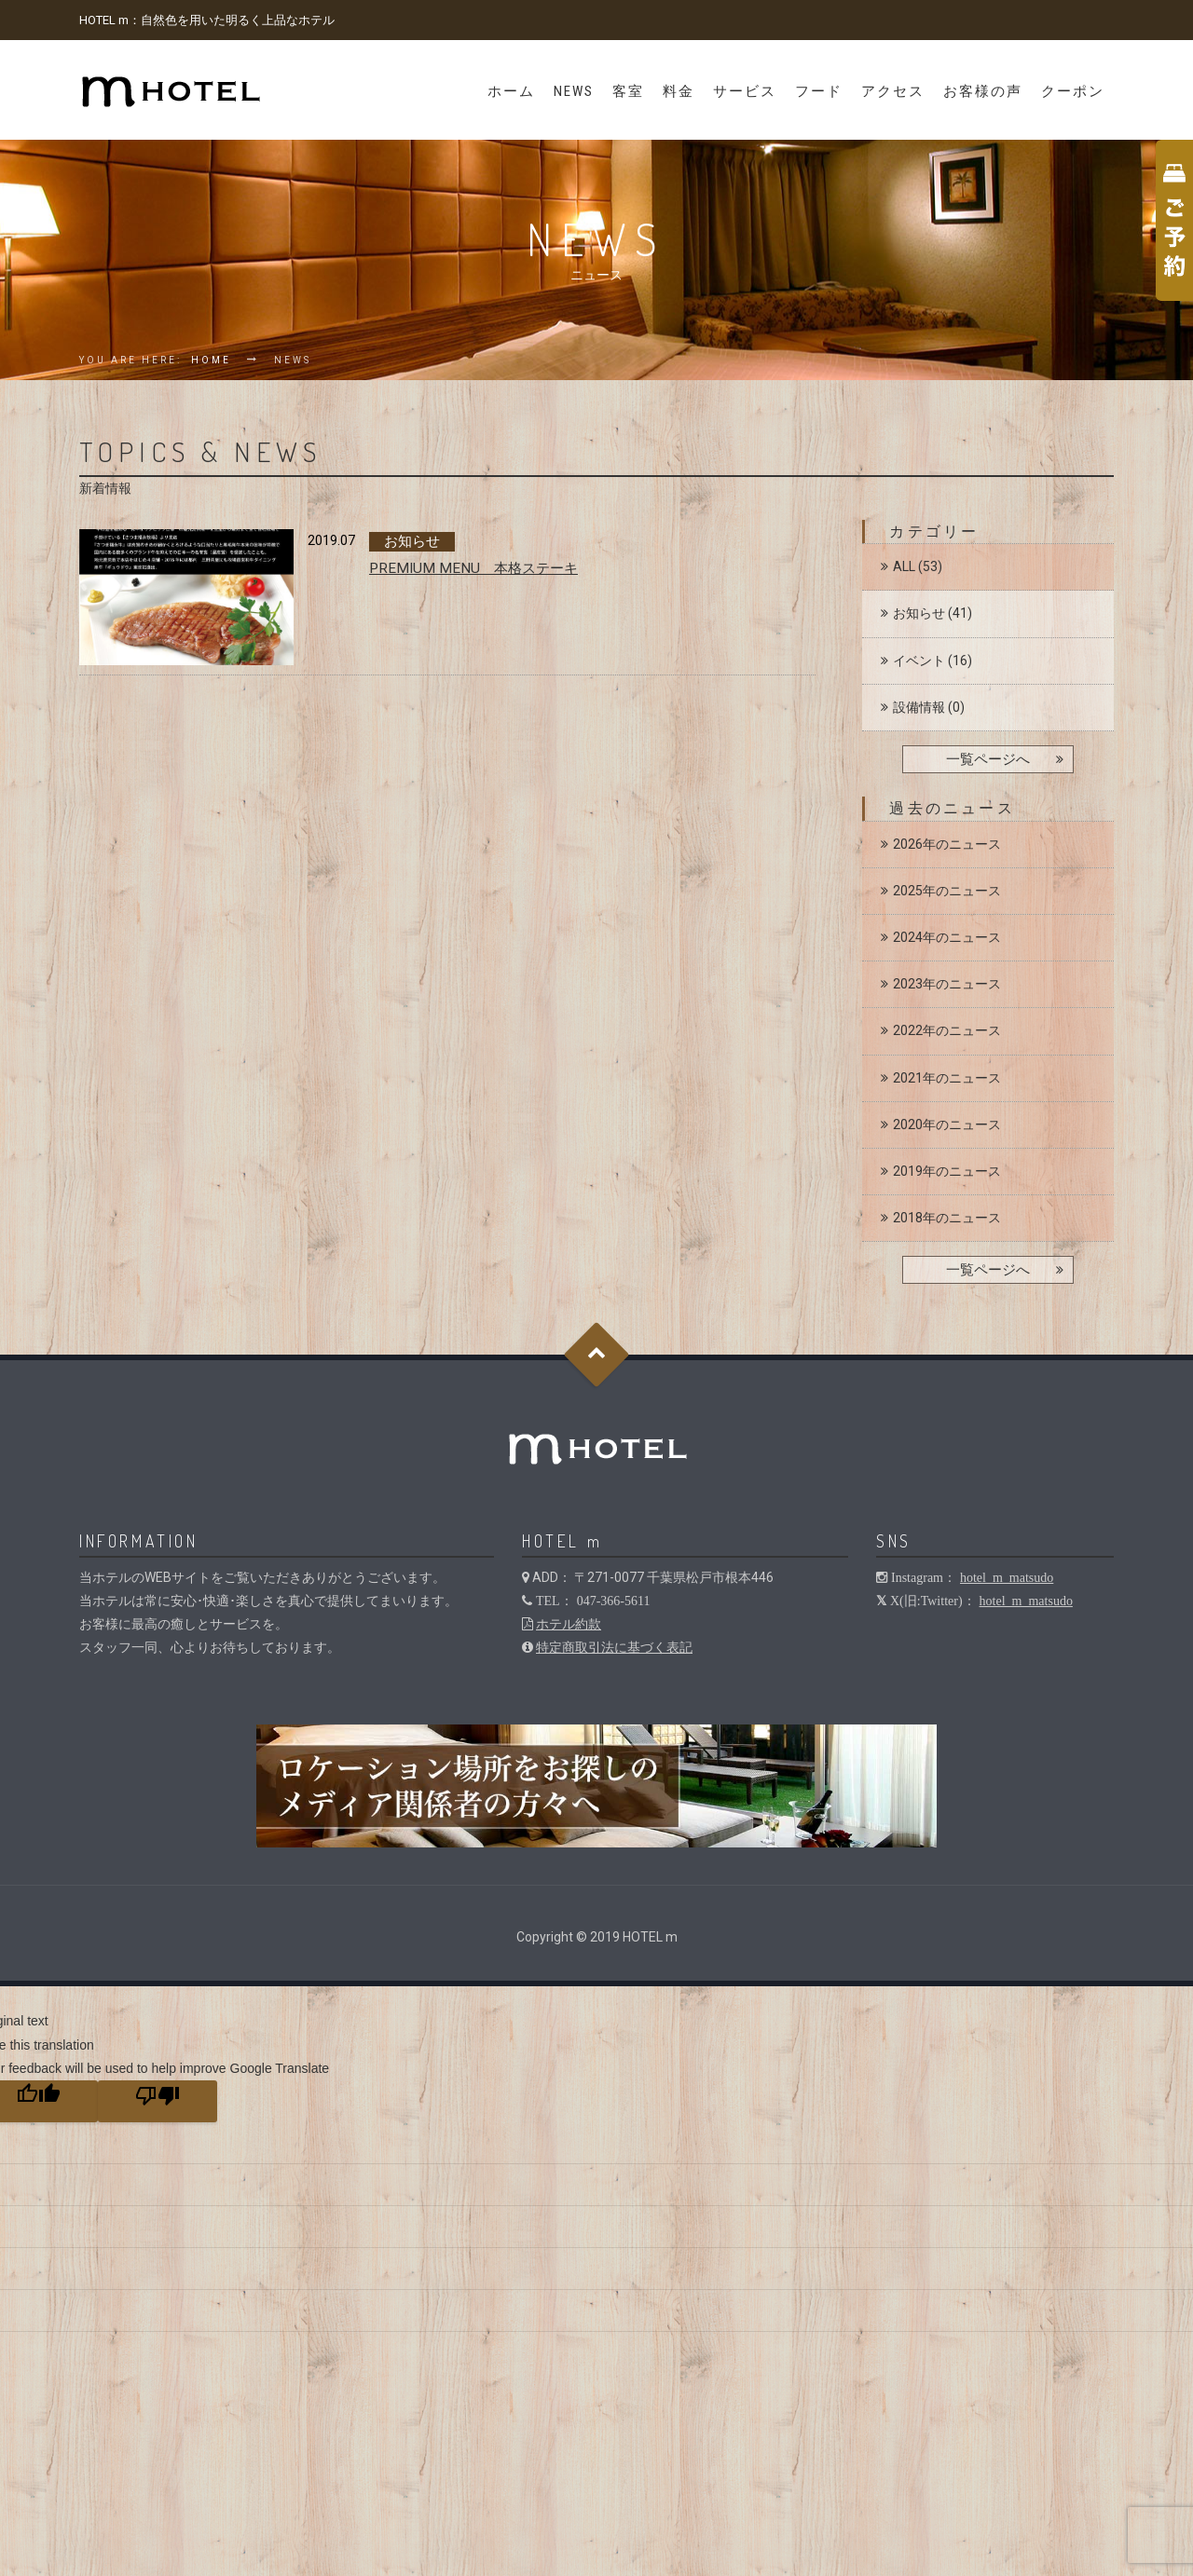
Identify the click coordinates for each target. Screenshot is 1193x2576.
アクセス (893, 91)
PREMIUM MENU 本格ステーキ (473, 568)
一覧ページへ (988, 759)
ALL (904, 566)
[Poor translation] (157, 2101)
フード (819, 91)
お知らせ (919, 613)
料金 (678, 91)
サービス (744, 91)
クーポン (1072, 91)
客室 (628, 91)
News (574, 91)
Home (211, 360)
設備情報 (919, 707)
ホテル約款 (568, 1623)
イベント (919, 660)
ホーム (511, 91)
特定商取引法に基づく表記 (614, 1647)
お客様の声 (982, 91)
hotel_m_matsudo (1006, 1577)
